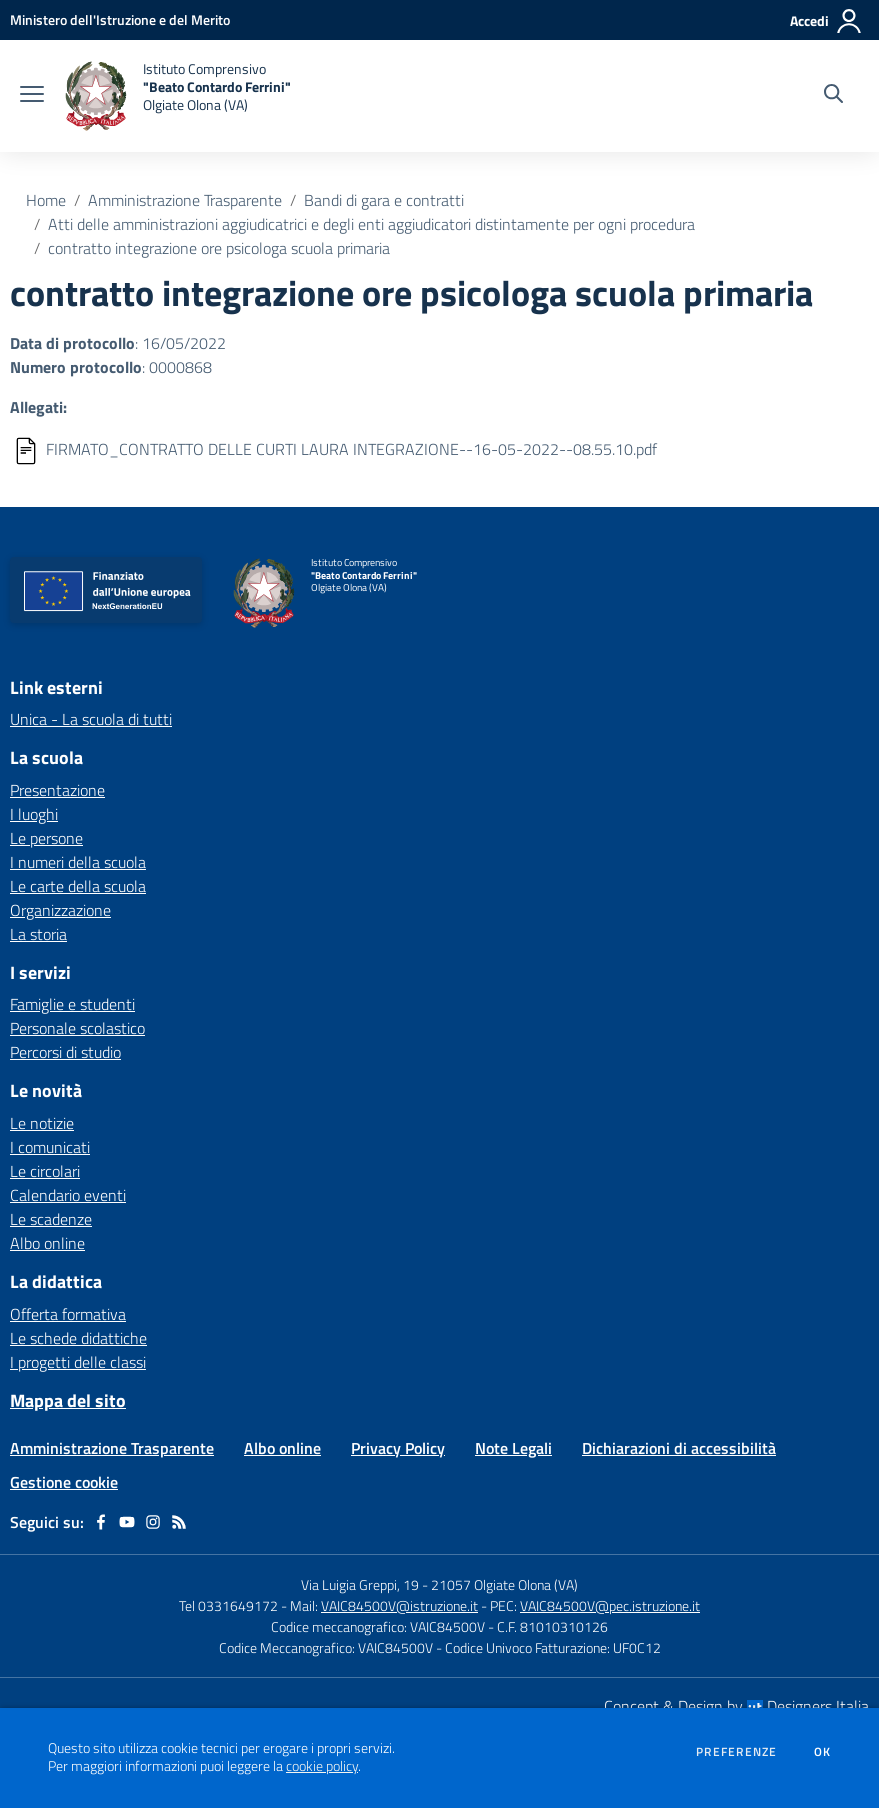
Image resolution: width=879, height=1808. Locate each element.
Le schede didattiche (78, 1338)
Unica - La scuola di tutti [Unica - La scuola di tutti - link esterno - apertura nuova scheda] (91, 719)
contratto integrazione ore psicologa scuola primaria (219, 248)
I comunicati (50, 1147)
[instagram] (153, 1522)
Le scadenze (51, 1219)
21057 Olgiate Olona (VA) (504, 1584)
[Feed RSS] (179, 1522)
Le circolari (45, 1171)
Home (46, 200)
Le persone (46, 838)
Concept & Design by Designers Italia (736, 1706)
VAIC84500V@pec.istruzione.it (610, 1605)
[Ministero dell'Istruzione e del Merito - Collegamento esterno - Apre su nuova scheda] (120, 19)
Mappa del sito (68, 1400)
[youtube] (127, 1522)
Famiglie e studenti (72, 1004)
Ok (823, 1752)
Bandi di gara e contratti (384, 200)
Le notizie (42, 1123)
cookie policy (322, 1766)
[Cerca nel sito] (833, 96)
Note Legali (513, 1448)
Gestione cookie (64, 1482)
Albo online (47, 1243)
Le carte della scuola (78, 886)
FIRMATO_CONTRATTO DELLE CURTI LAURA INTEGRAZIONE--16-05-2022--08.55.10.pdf (351, 449)
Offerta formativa (68, 1314)
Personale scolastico (77, 1028)
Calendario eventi (68, 1195)
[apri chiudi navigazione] (32, 96)
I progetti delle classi (78, 1362)
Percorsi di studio (65, 1052)
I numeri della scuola (78, 862)
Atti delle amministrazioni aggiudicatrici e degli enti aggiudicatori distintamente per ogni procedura (371, 224)
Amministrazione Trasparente (185, 200)
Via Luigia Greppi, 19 (360, 1584)
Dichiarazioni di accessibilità (679, 1448)
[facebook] (101, 1522)
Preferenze (736, 1752)
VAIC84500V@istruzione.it (399, 1605)
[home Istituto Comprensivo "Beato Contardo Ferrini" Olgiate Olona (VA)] (177, 96)
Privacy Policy (398, 1448)
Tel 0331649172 (228, 1605)
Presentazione (57, 790)
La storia (38, 934)
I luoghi (34, 814)
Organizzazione (60, 910)
